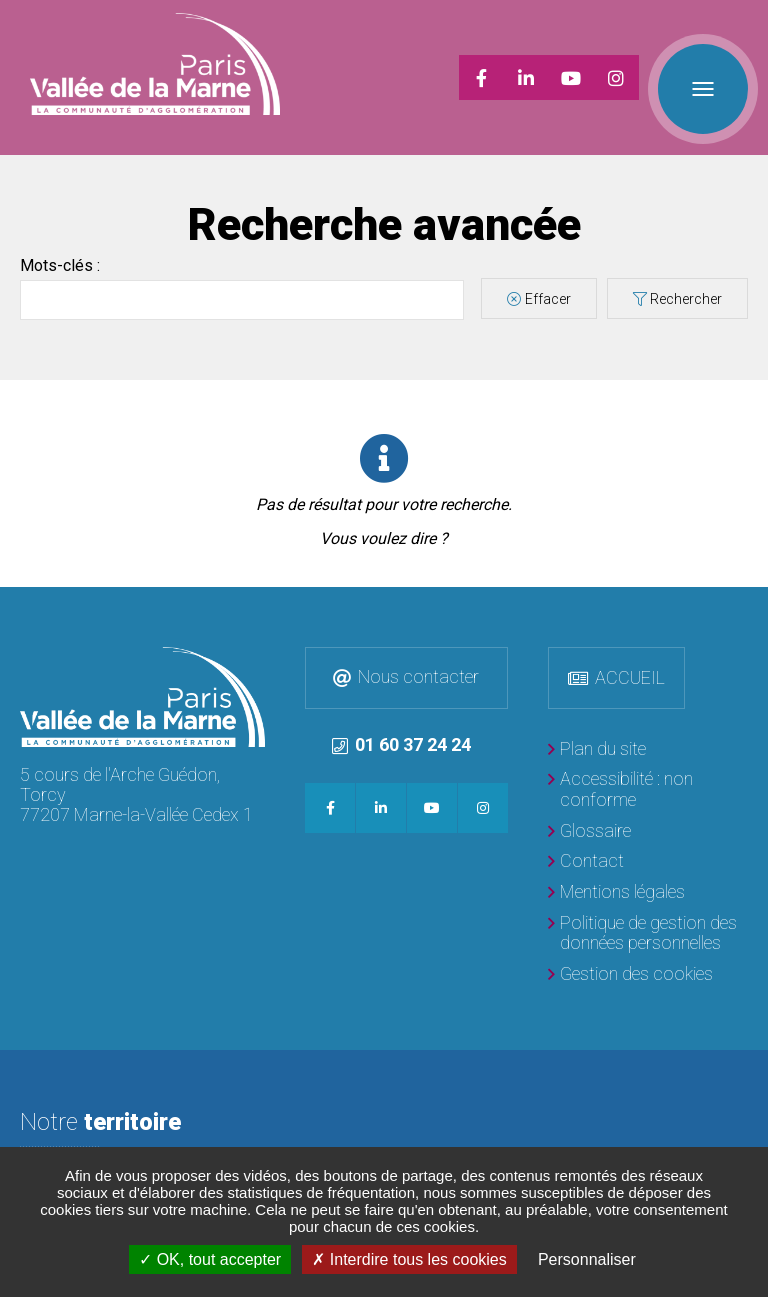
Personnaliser (587, 1259)
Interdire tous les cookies (409, 1259)
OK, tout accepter (210, 1259)
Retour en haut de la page (748, 582)
